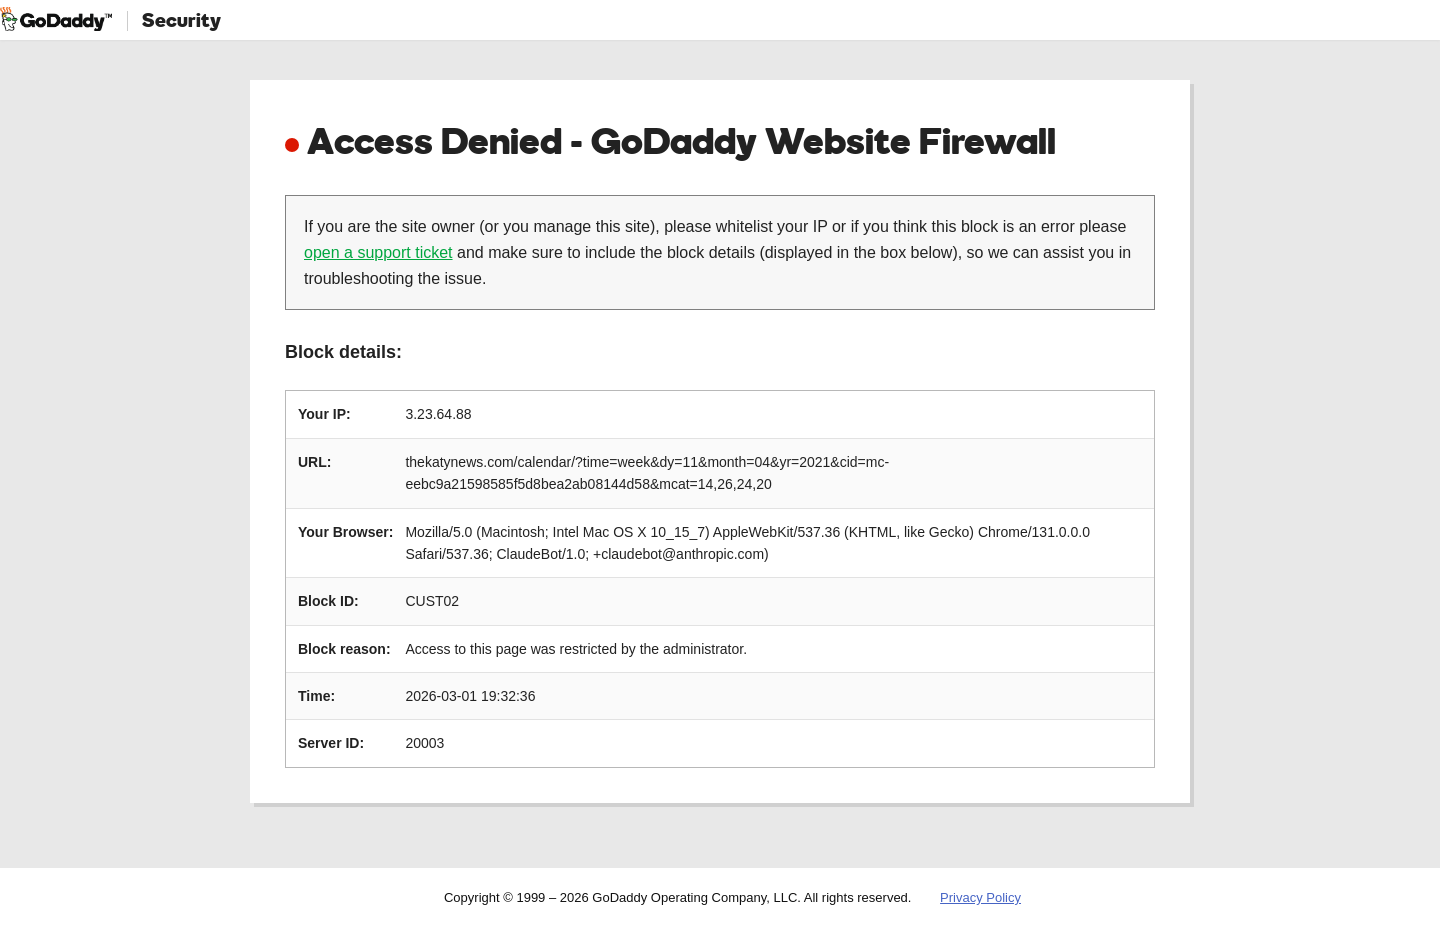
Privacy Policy (980, 897)
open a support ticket (378, 252)
